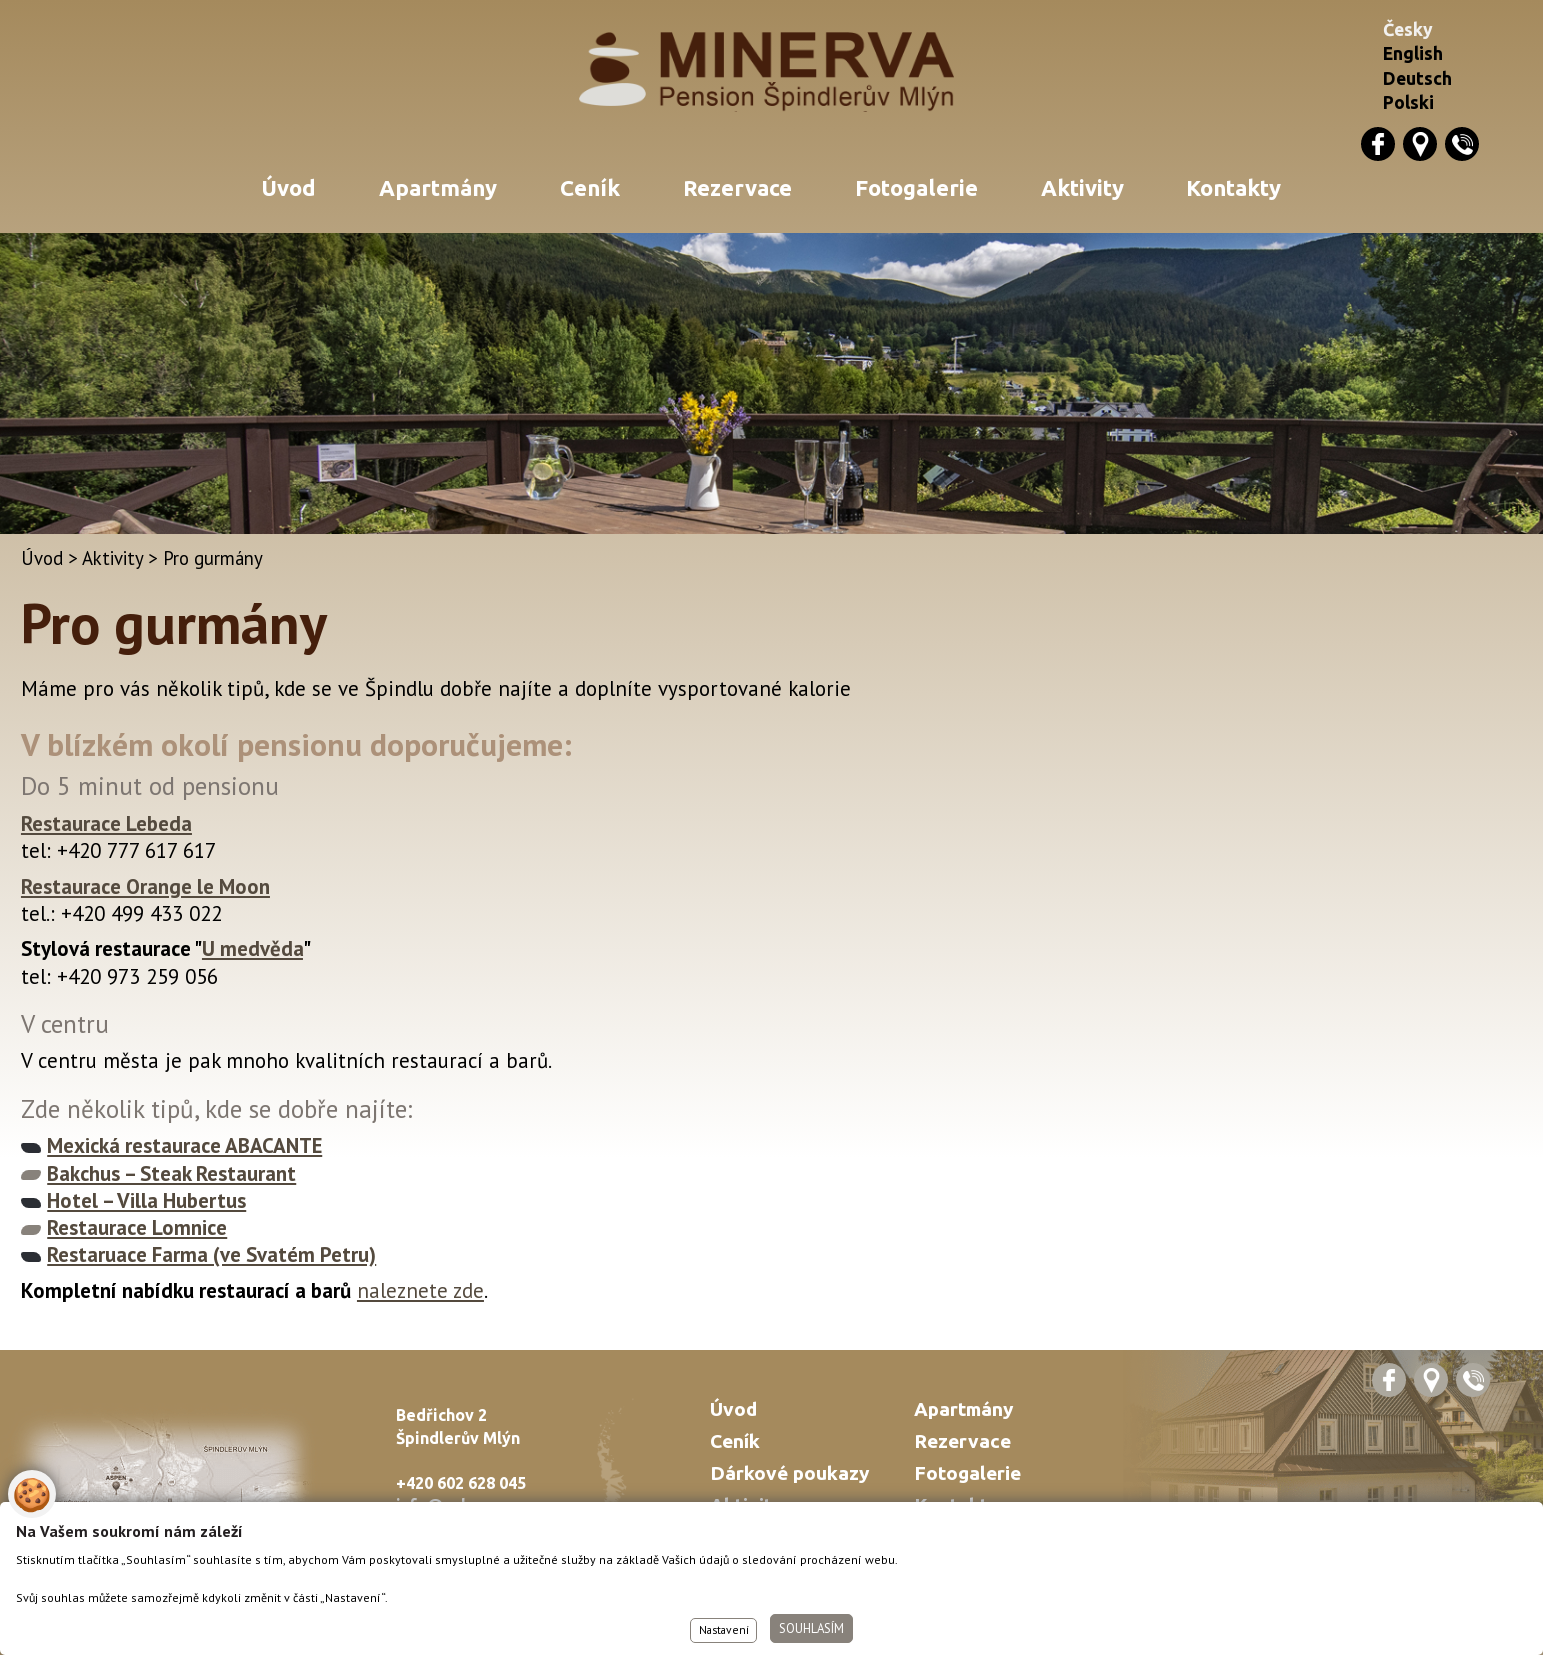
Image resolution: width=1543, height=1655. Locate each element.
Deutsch (1417, 78)
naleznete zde (420, 1290)
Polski (1408, 102)
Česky (1408, 29)
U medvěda (252, 948)
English (1413, 53)
